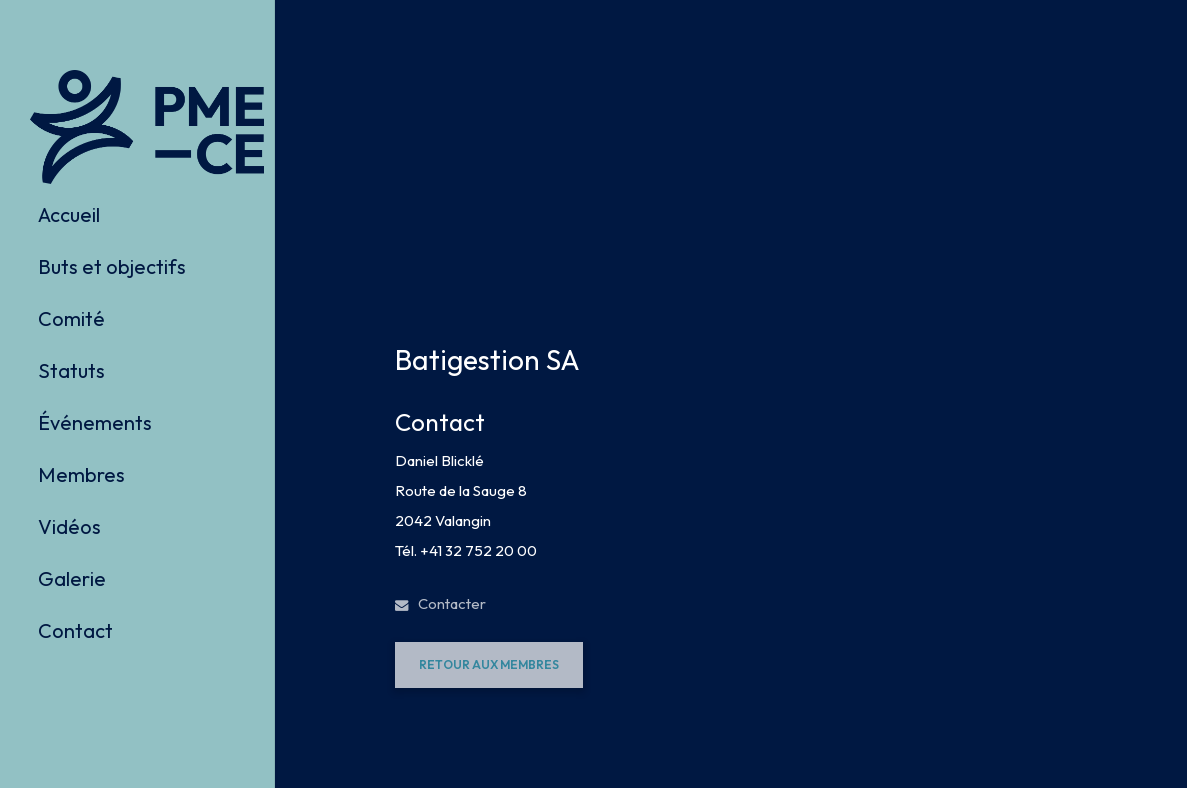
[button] (489, 665)
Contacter (440, 603)
